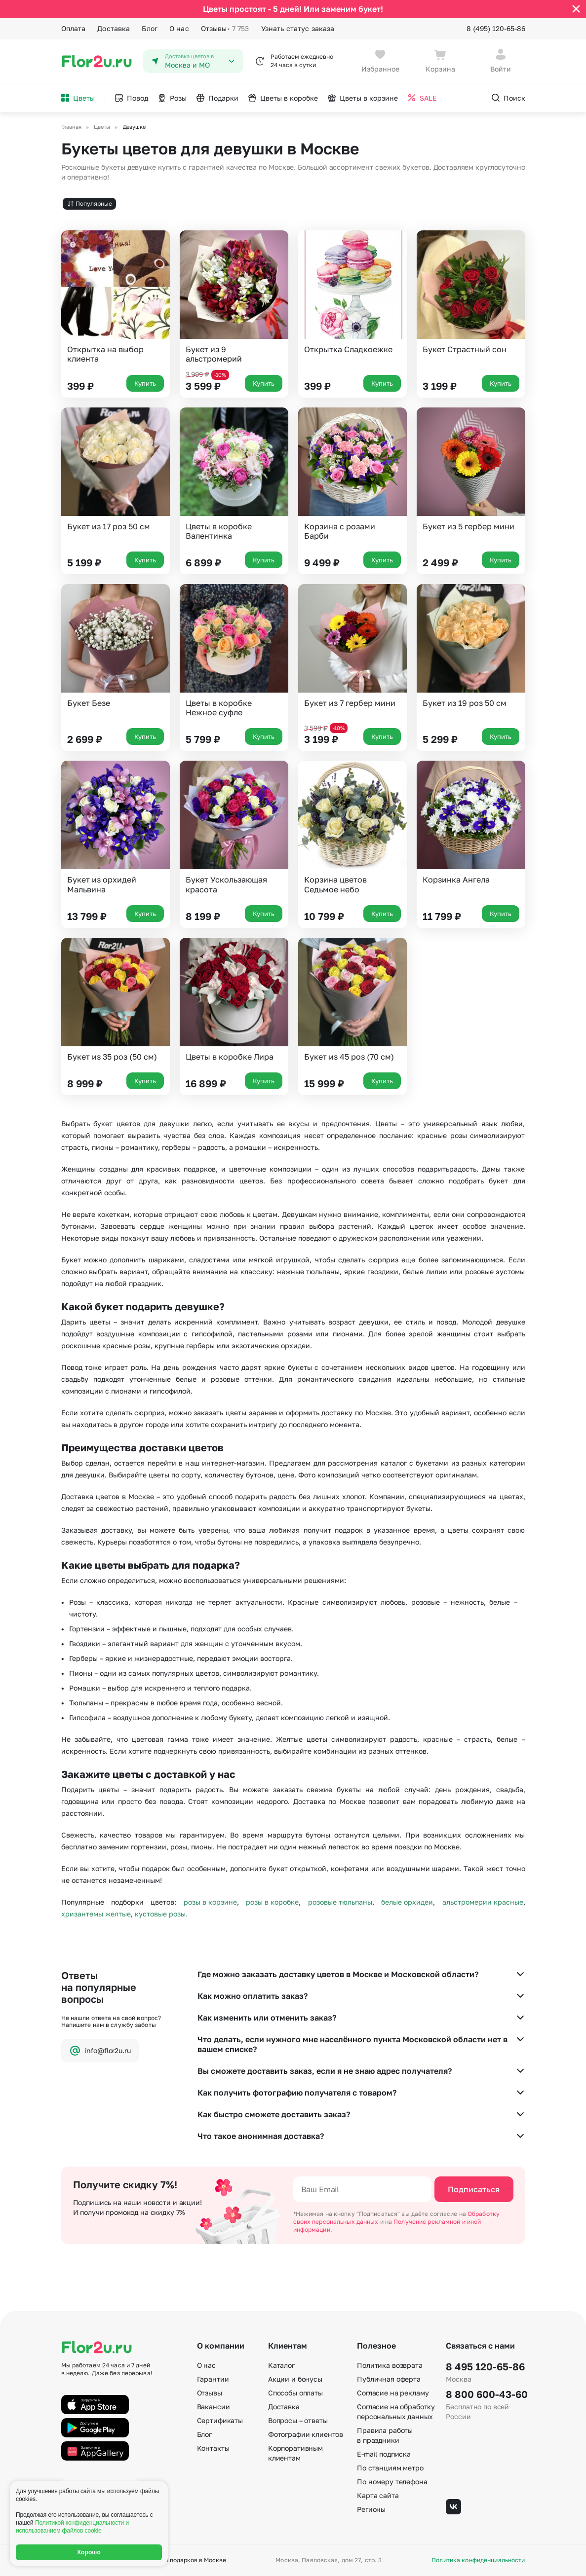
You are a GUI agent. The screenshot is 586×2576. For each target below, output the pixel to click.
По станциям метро (390, 2468)
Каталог (281, 2365)
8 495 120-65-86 (485, 2366)
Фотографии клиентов (305, 2434)
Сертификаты (220, 2420)
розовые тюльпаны (340, 1902)
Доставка (113, 28)
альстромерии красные (482, 1902)
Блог (149, 28)
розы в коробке (272, 1902)
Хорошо (89, 2552)
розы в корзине (210, 1902)
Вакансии (213, 2406)
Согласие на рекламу (393, 2393)
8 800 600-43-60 (485, 2394)
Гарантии (213, 2379)
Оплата (73, 28)
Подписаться (474, 2189)
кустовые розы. (161, 1914)
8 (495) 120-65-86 (496, 28)
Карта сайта (377, 2495)
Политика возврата (390, 2365)
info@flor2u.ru (100, 2051)
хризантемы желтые (96, 1914)
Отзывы (225, 29)
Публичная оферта (389, 2379)
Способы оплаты (295, 2393)
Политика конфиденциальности (478, 2560)
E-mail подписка (384, 2454)
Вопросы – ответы (298, 2420)
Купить (145, 383)
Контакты (213, 2448)
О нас (179, 28)
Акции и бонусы (295, 2379)
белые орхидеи (407, 1902)
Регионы (371, 2509)
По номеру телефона (392, 2481)
